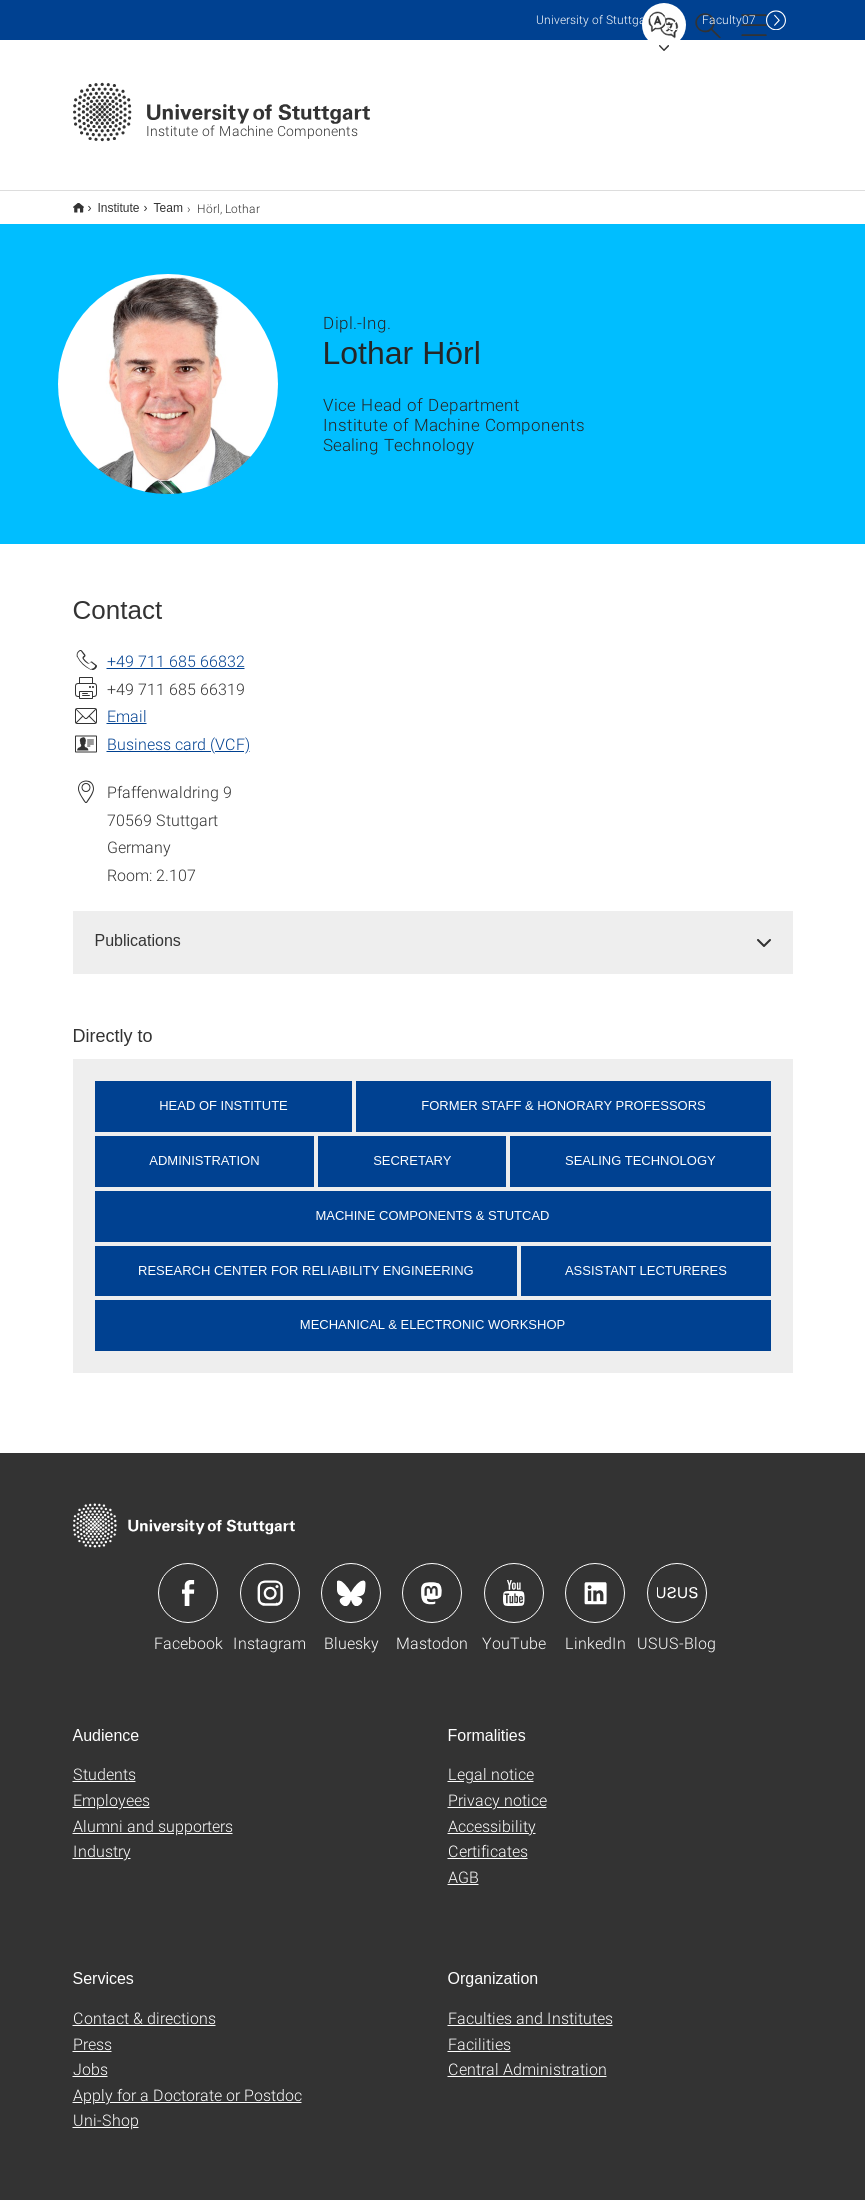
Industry (102, 1837)
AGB (463, 1863)
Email (127, 702)
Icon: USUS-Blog (677, 1580)
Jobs (90, 2055)
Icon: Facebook (188, 1580)
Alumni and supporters (153, 1812)
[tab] (433, 928)
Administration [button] (204, 1147)
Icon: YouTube (514, 1580)
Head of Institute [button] (223, 1092)
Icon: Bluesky (351, 1580)
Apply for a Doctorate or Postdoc (187, 2081)
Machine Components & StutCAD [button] (432, 1202)
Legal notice (491, 1760)
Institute (108, 201)
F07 (729, 19)
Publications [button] (138, 927)
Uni (595, 19)
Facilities (479, 2030)
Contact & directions (144, 2004)
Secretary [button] (412, 1147)
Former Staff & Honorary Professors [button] (563, 1092)
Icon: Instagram (270, 1580)
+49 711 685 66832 (176, 647)
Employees (111, 1786)
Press (92, 2030)
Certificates (488, 1837)
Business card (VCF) (178, 730)
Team (157, 201)
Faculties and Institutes (530, 2004)
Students (104, 1760)
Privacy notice (497, 1786)
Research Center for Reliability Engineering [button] (306, 1257)
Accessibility (492, 1812)
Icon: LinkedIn (595, 1580)
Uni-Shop (106, 2106)
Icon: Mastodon (432, 1580)
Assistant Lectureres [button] (646, 1257)
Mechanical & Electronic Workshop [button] (432, 1311)
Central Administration (527, 2055)
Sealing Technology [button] (640, 1147)
